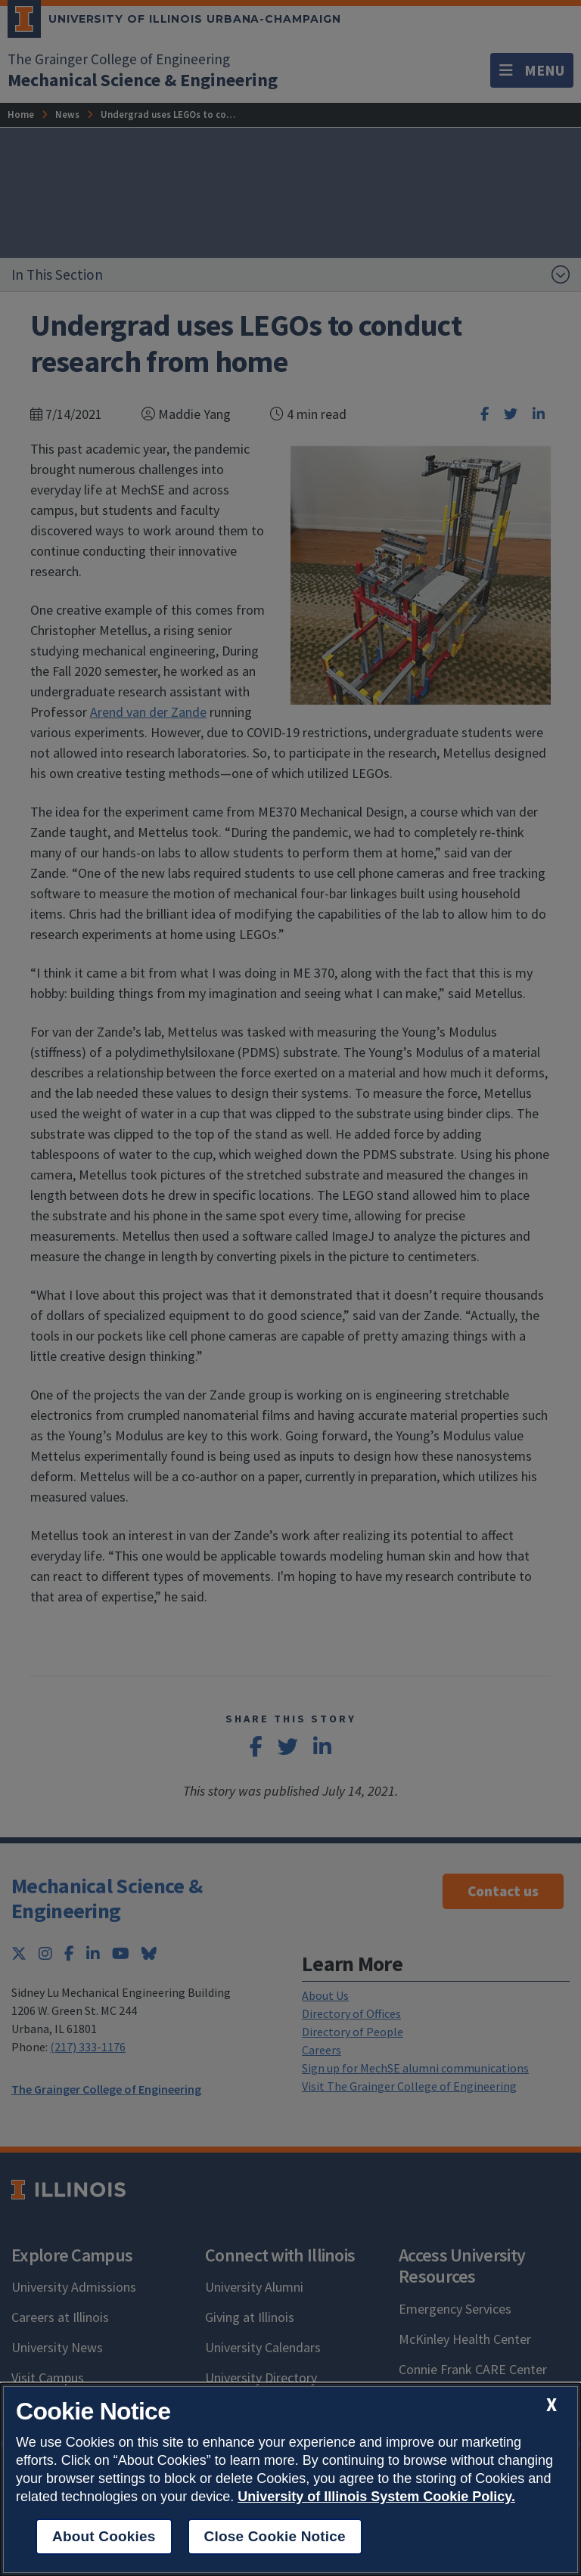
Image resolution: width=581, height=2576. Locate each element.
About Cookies (104, 2536)
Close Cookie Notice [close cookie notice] (275, 2536)
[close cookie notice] (551, 2405)
